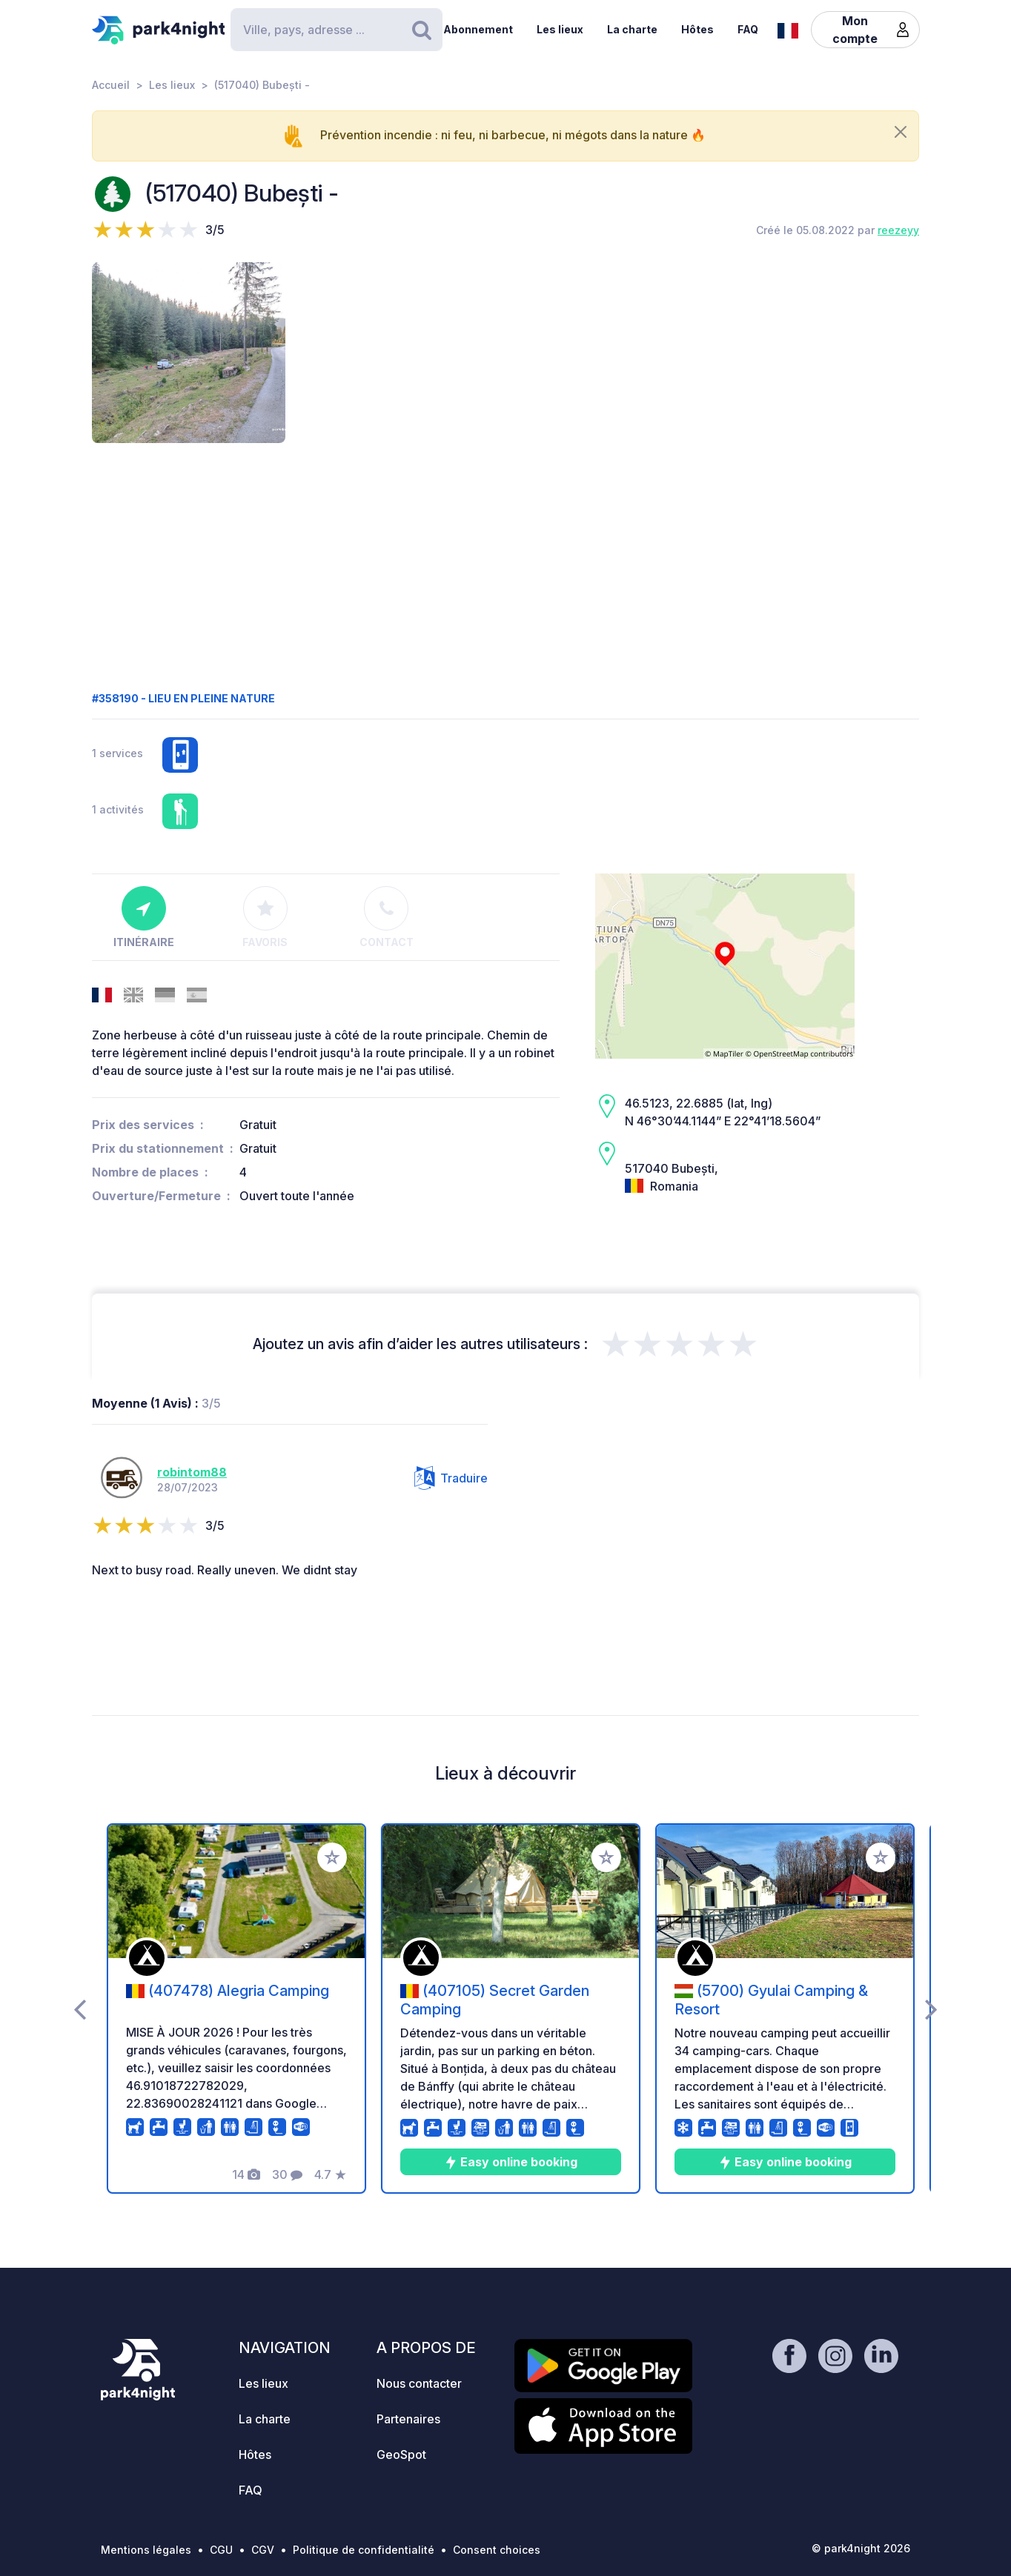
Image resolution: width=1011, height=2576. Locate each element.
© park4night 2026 (861, 2548)
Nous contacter (419, 2383)
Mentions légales (146, 2549)
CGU (221, 2549)
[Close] (900, 132)
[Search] (336, 29)
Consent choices (496, 2549)
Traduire (451, 1478)
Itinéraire (143, 917)
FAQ (747, 29)
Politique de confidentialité (363, 2549)
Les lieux (560, 29)
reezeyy (898, 230)
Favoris (265, 917)
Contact (386, 917)
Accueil (111, 85)
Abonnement (478, 29)
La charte (632, 29)
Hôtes (697, 29)
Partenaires (408, 2419)
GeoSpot (401, 2454)
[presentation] (79, 2008)
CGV (262, 2549)
